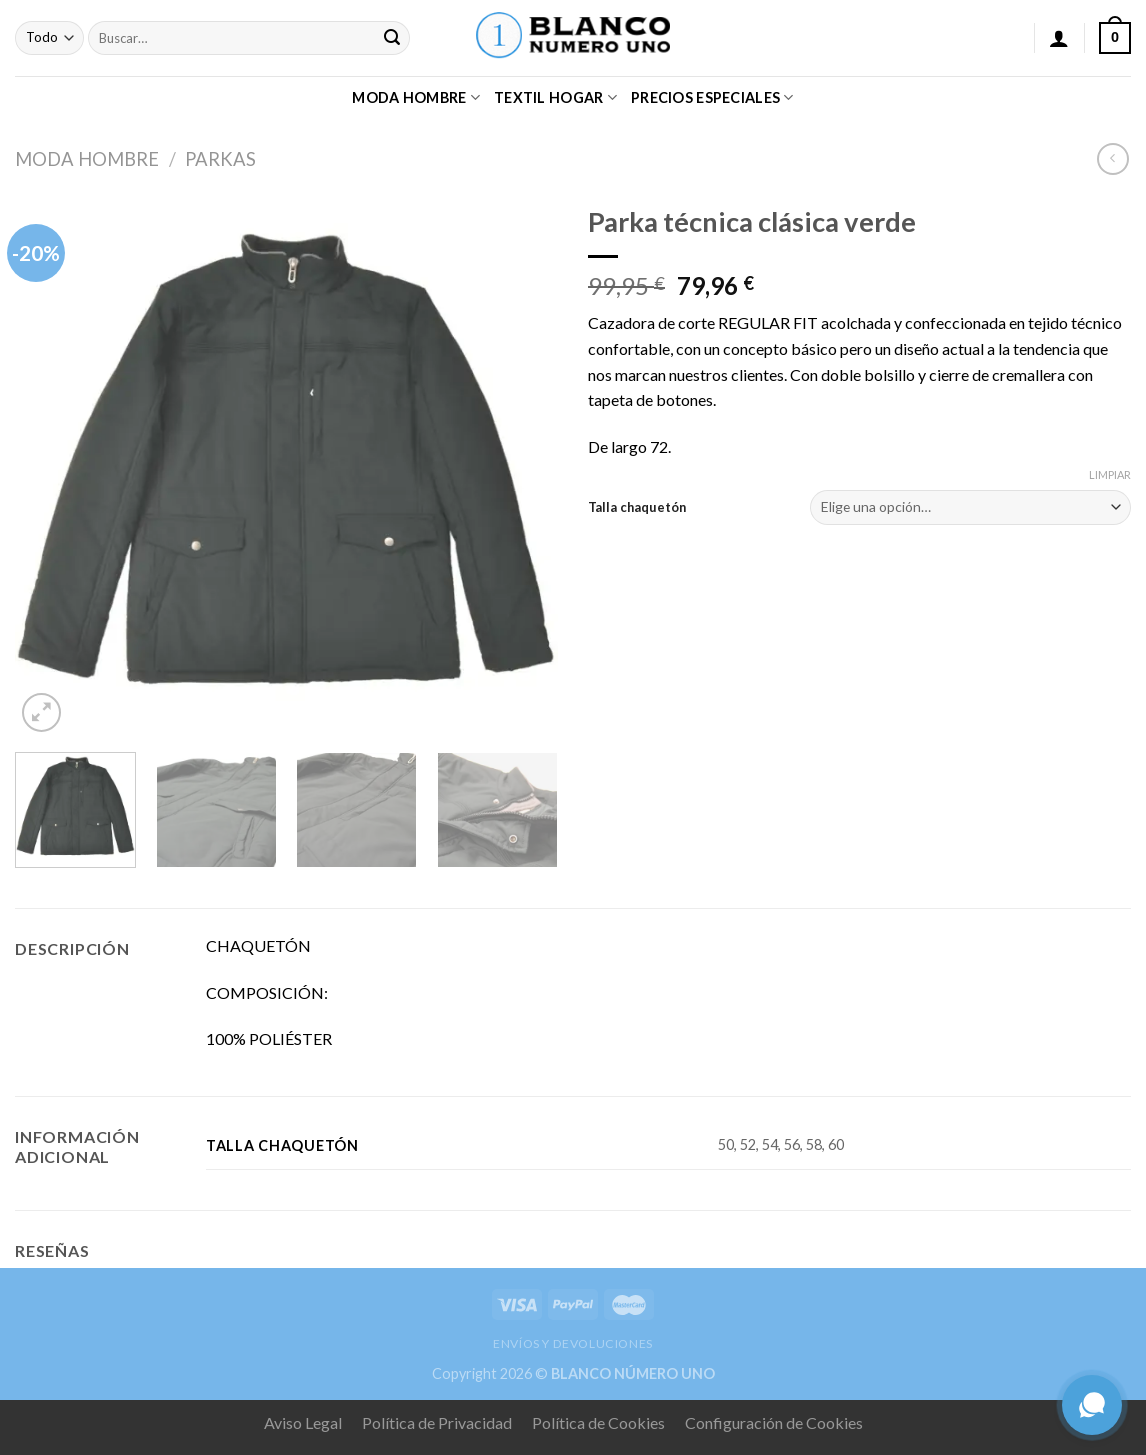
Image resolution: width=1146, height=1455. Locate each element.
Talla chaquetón (637, 507)
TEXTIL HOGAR (555, 97)
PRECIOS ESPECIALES (712, 97)
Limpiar (1110, 474)
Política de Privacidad (437, 1422)
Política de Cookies (598, 1422)
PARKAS (220, 159)
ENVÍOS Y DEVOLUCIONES (573, 1343)
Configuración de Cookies (774, 1422)
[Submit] (392, 38)
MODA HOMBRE (416, 97)
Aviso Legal (303, 1422)
